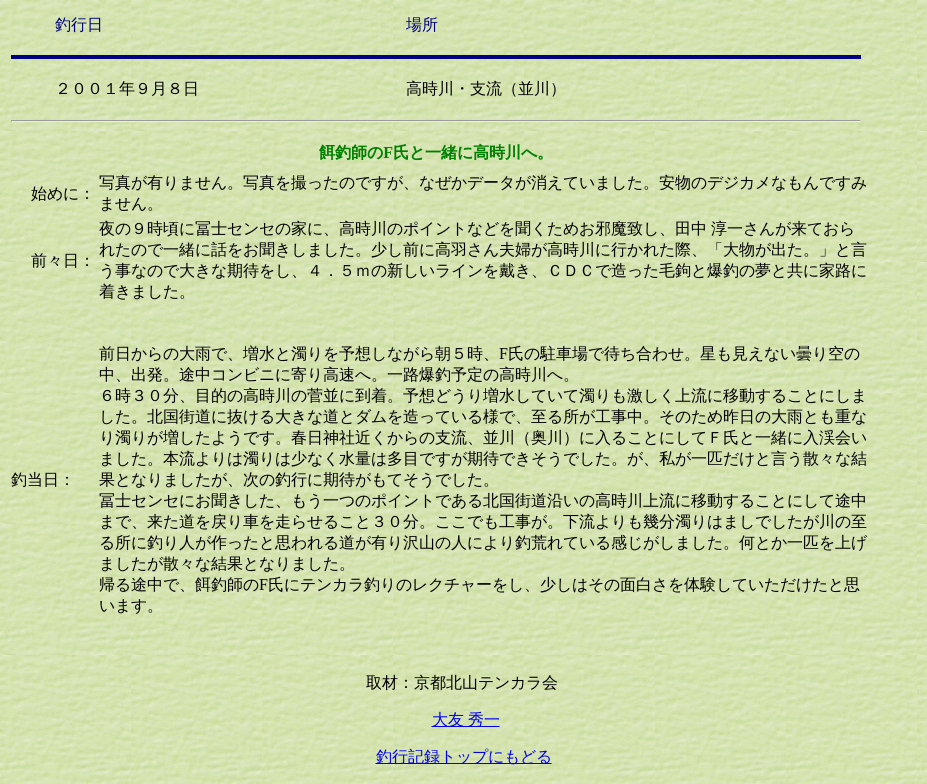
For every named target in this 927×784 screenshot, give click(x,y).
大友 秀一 (466, 719)
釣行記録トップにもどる (464, 756)
